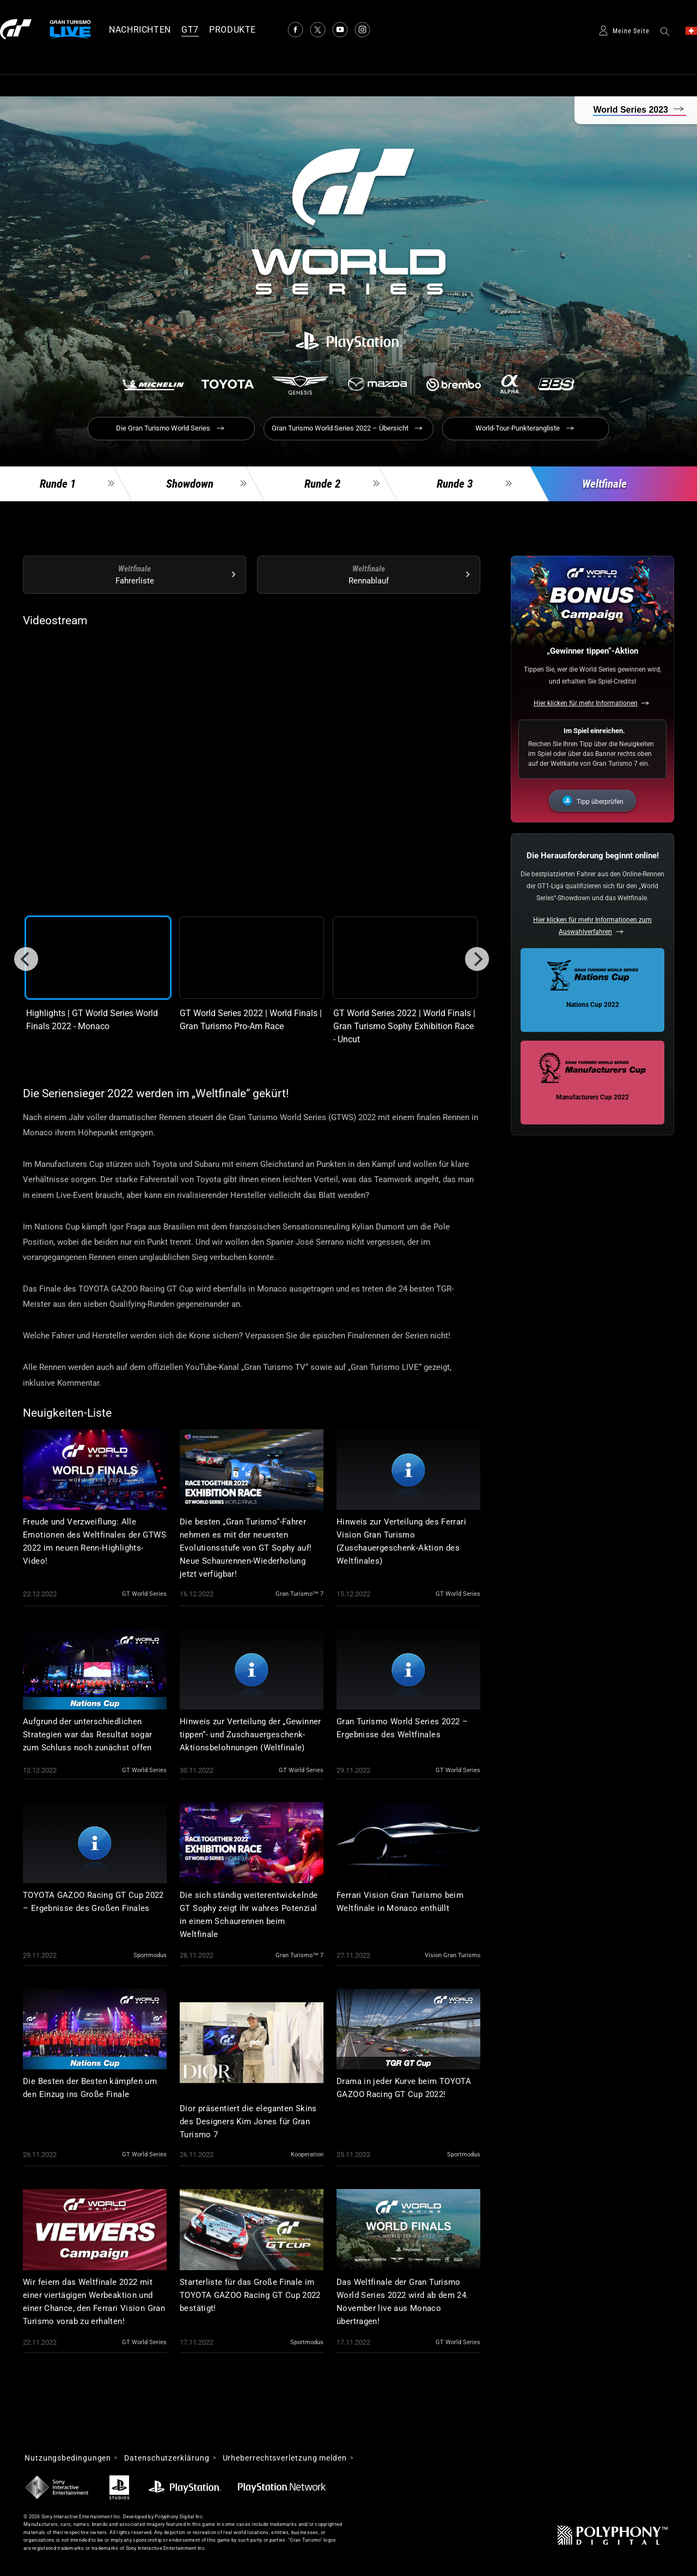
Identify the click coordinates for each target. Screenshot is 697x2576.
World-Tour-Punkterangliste (517, 428)
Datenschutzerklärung (166, 2458)
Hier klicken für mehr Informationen (586, 703)
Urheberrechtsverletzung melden (285, 2458)
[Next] (477, 959)
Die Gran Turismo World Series (163, 428)
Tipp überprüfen (600, 802)
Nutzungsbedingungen (68, 2458)
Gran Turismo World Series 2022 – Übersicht (340, 428)
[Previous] (26, 959)
